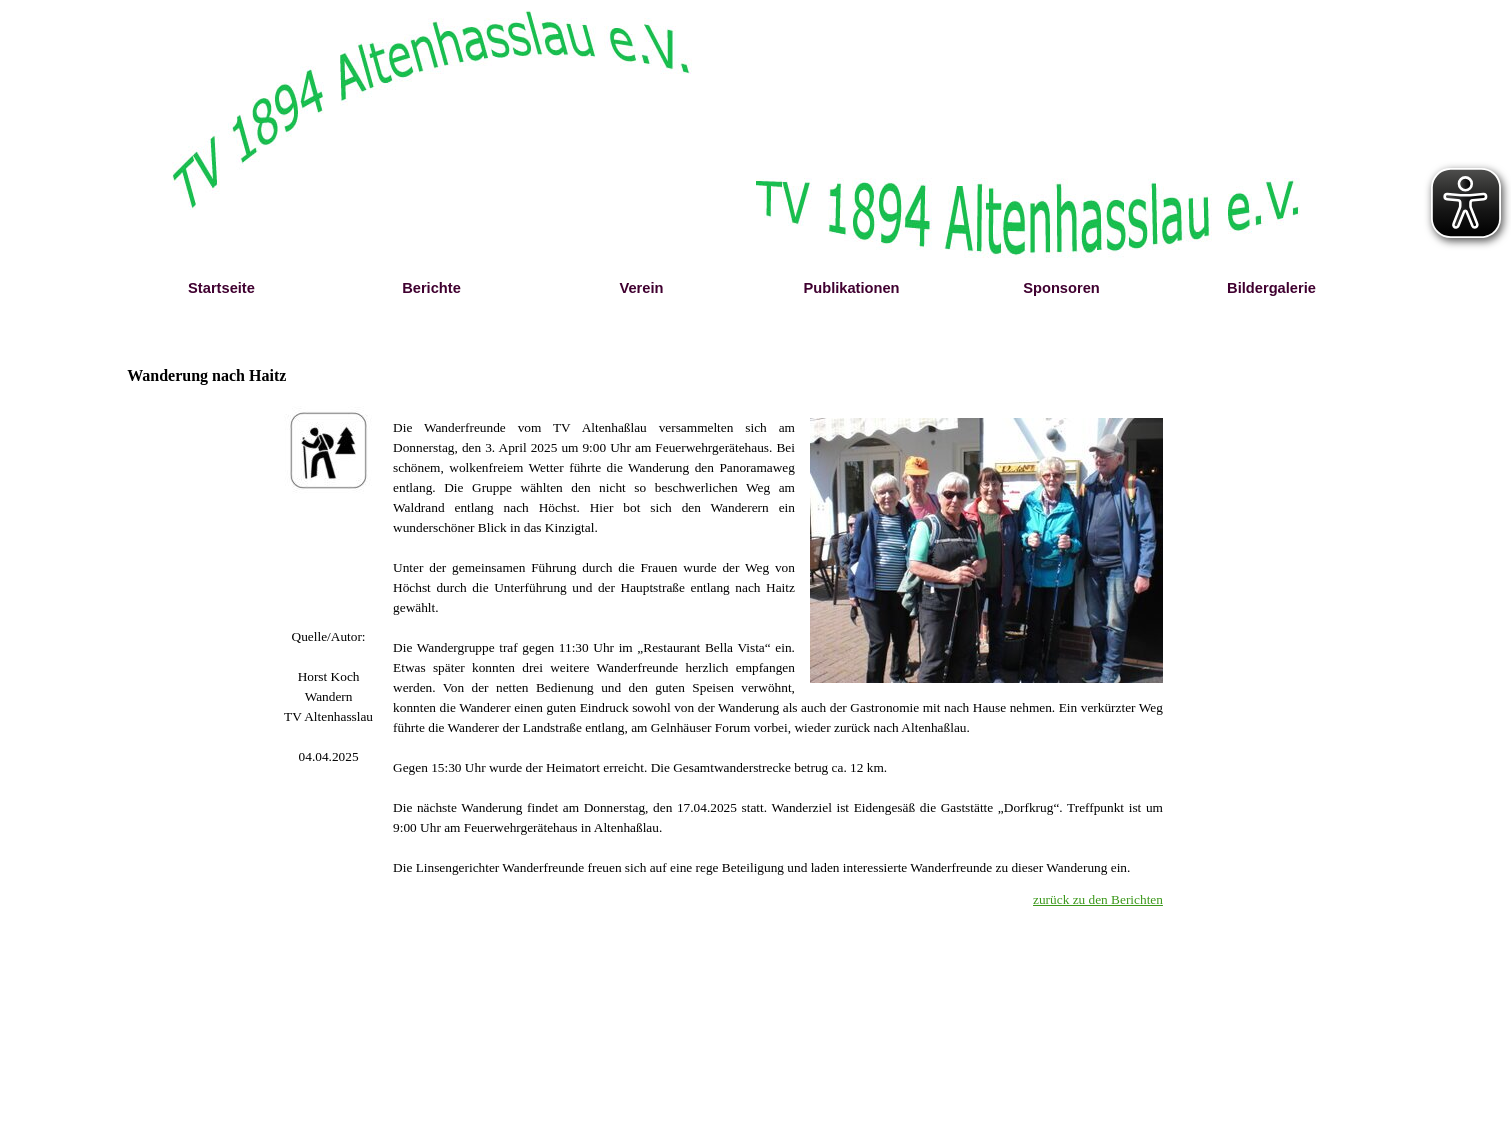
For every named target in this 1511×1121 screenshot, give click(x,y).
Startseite (221, 288)
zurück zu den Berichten (1098, 899)
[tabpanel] (328, 697)
